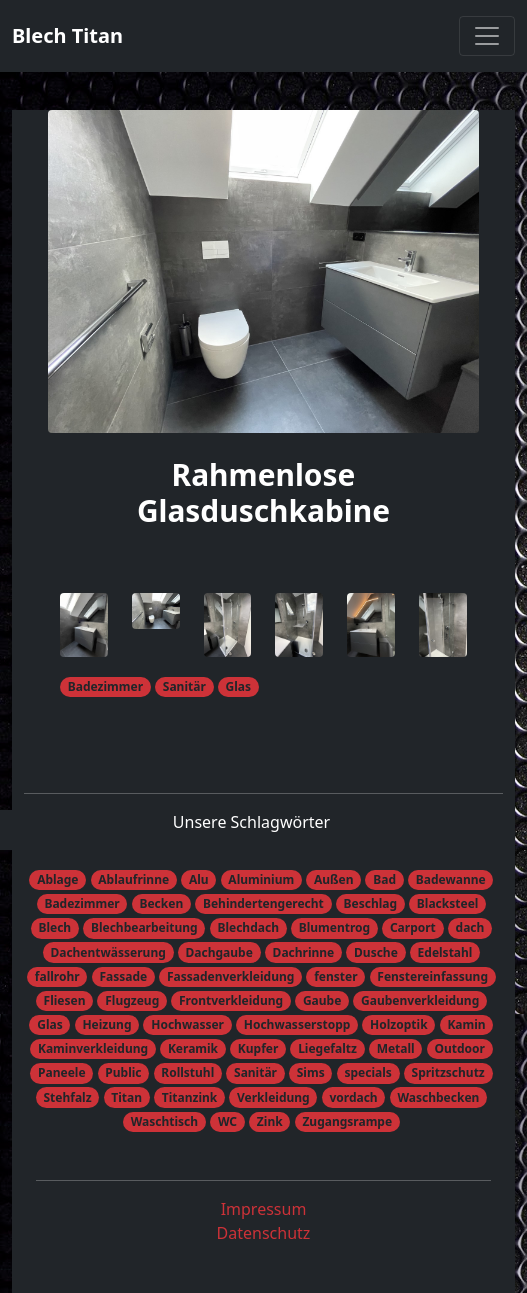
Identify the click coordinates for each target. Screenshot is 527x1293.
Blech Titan (67, 35)
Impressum (264, 1209)
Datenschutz (264, 1233)
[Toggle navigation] (487, 36)
